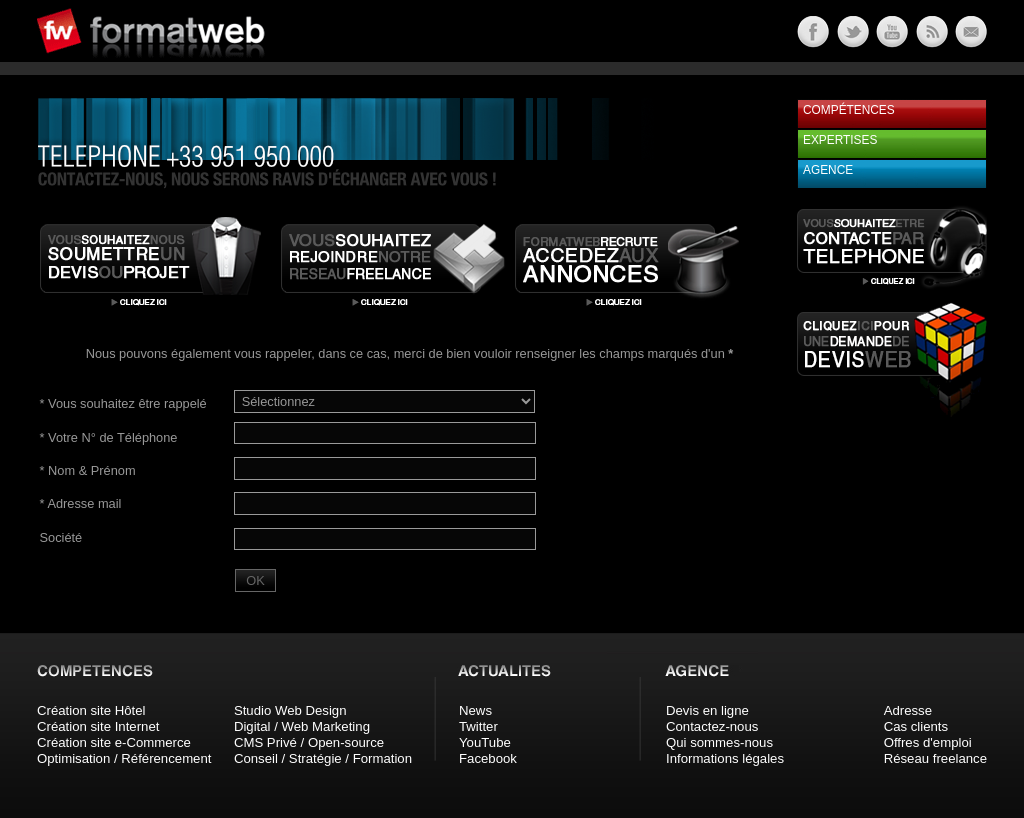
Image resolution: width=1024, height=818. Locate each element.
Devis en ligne (707, 710)
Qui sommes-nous (719, 742)
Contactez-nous (712, 726)
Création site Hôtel (91, 710)
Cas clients (916, 726)
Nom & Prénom (88, 470)
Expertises (840, 140)
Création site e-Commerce (114, 742)
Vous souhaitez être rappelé (123, 403)
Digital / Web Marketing (302, 726)
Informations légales (725, 758)
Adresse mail (81, 503)
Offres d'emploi (928, 742)
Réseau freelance (935, 758)
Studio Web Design (290, 710)
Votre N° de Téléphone (109, 437)
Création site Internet (98, 726)
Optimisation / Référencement (124, 758)
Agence (828, 170)
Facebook (488, 758)
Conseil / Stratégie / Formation (323, 758)
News (475, 710)
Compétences (849, 110)
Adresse (908, 710)
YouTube (485, 742)
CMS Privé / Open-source (309, 742)
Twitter (478, 726)
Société (61, 537)
